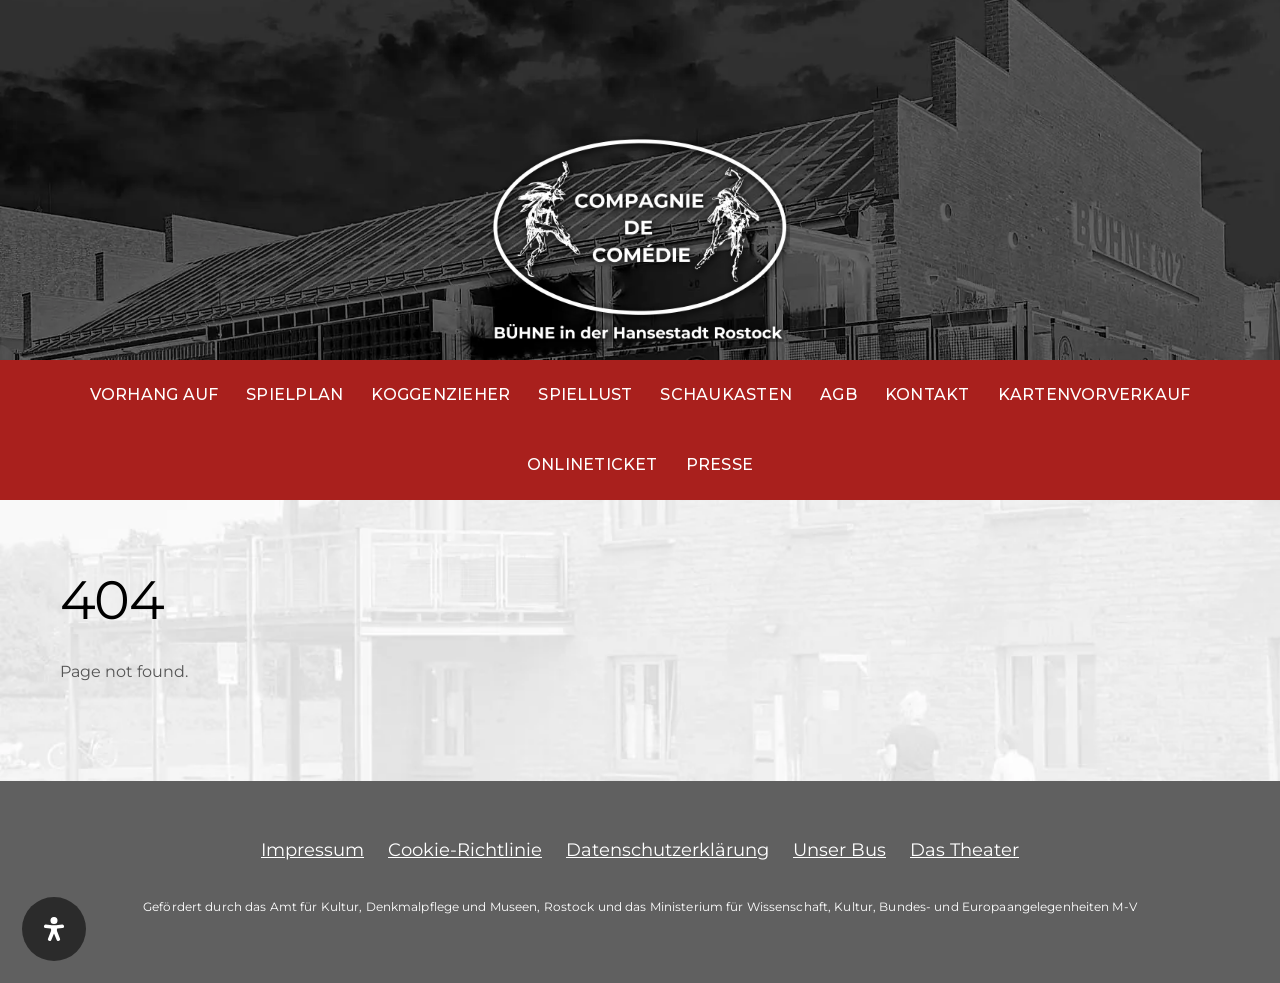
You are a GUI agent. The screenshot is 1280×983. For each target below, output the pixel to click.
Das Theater (964, 850)
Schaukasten (726, 394)
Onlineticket (592, 464)
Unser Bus (839, 850)
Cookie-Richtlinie (465, 850)
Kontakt (927, 394)
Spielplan (294, 394)
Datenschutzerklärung (667, 850)
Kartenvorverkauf (1094, 394)
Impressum (312, 850)
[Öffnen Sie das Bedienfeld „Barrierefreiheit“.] (54, 929)
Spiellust (585, 394)
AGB (838, 394)
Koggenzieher (440, 394)
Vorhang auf (154, 394)
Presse (719, 464)
